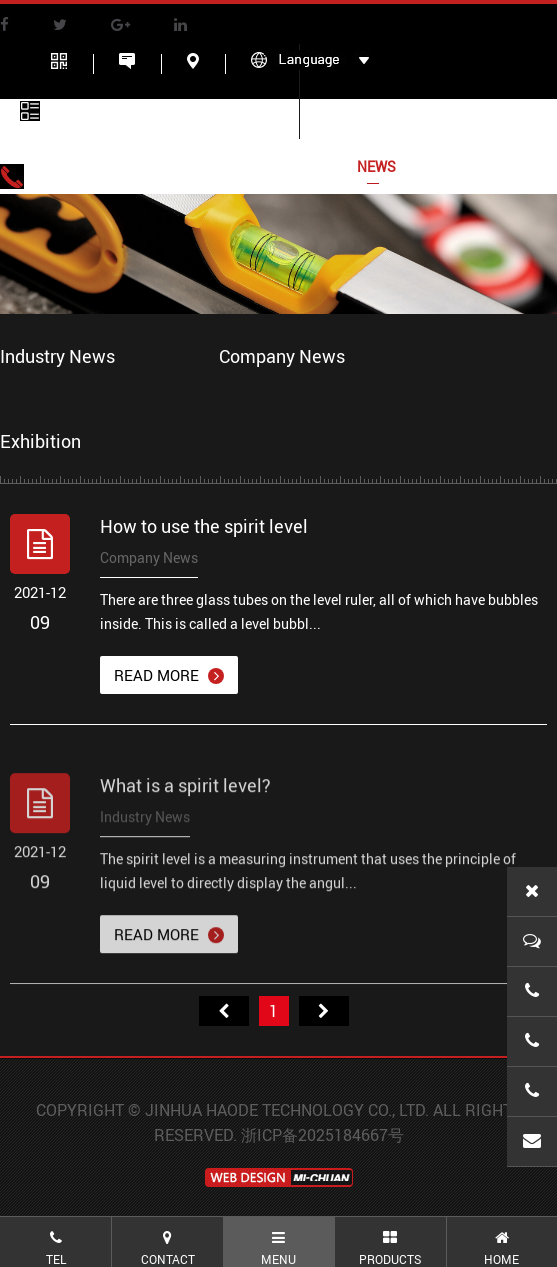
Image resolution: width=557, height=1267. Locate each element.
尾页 (324, 1011)
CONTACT (477, 166)
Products (271, 166)
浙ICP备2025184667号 (322, 1135)
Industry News (57, 356)
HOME (70, 166)
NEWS (376, 166)
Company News (282, 356)
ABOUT (162, 166)
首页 (224, 1011)
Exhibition (40, 441)
